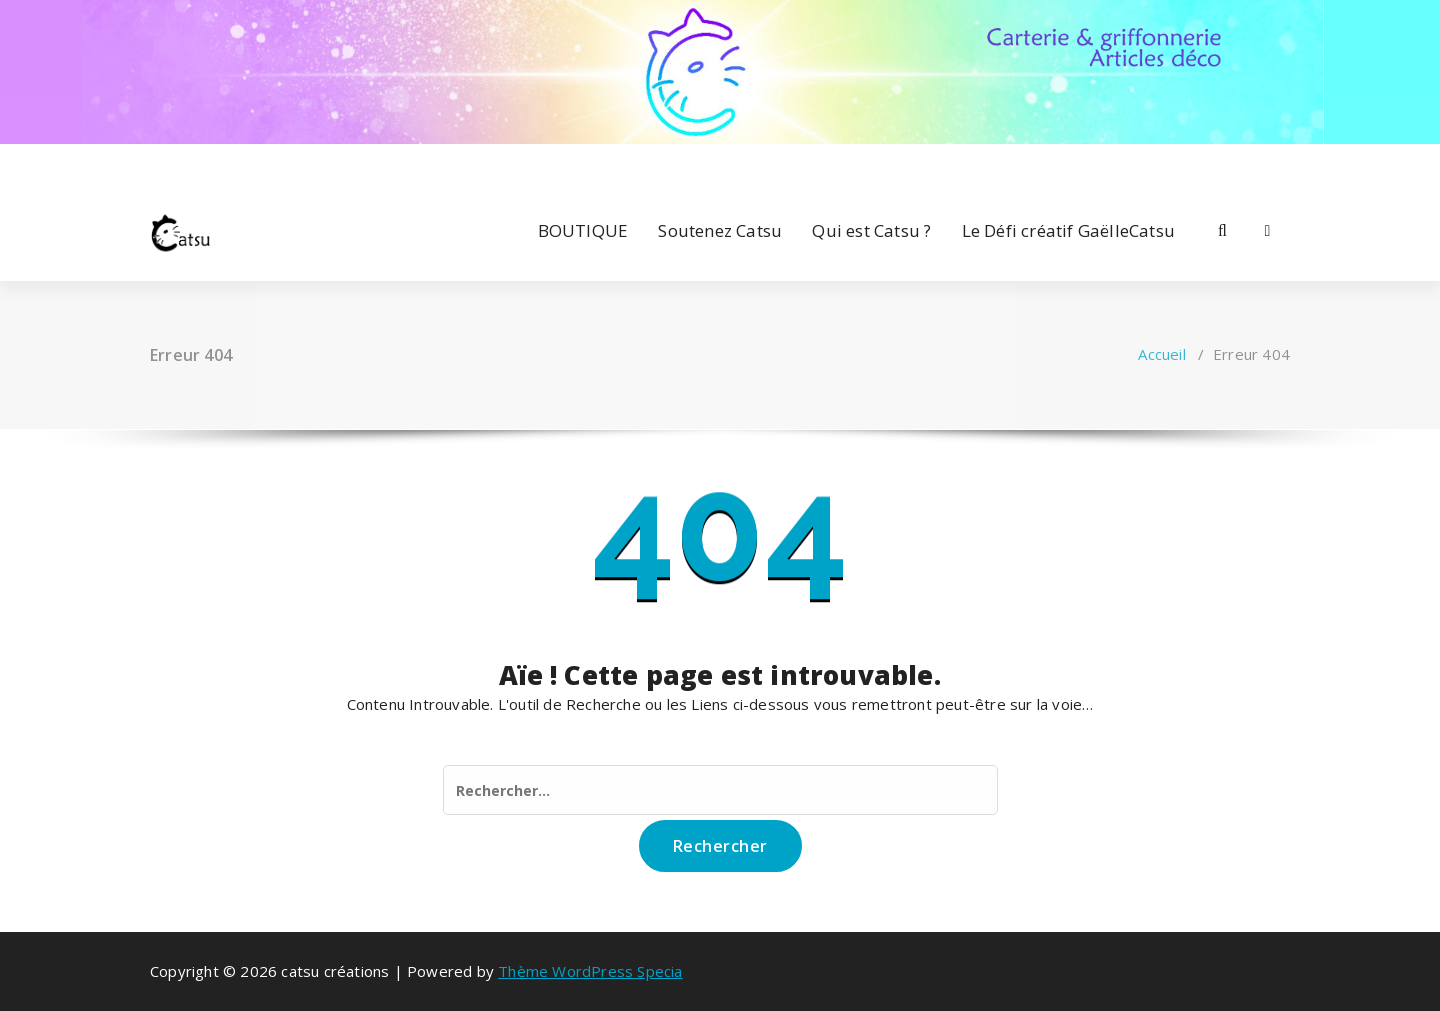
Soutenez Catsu (720, 230)
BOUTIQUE (583, 230)
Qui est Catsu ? (871, 230)
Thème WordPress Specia (590, 971)
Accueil (1161, 354)
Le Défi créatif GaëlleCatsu (1068, 230)
